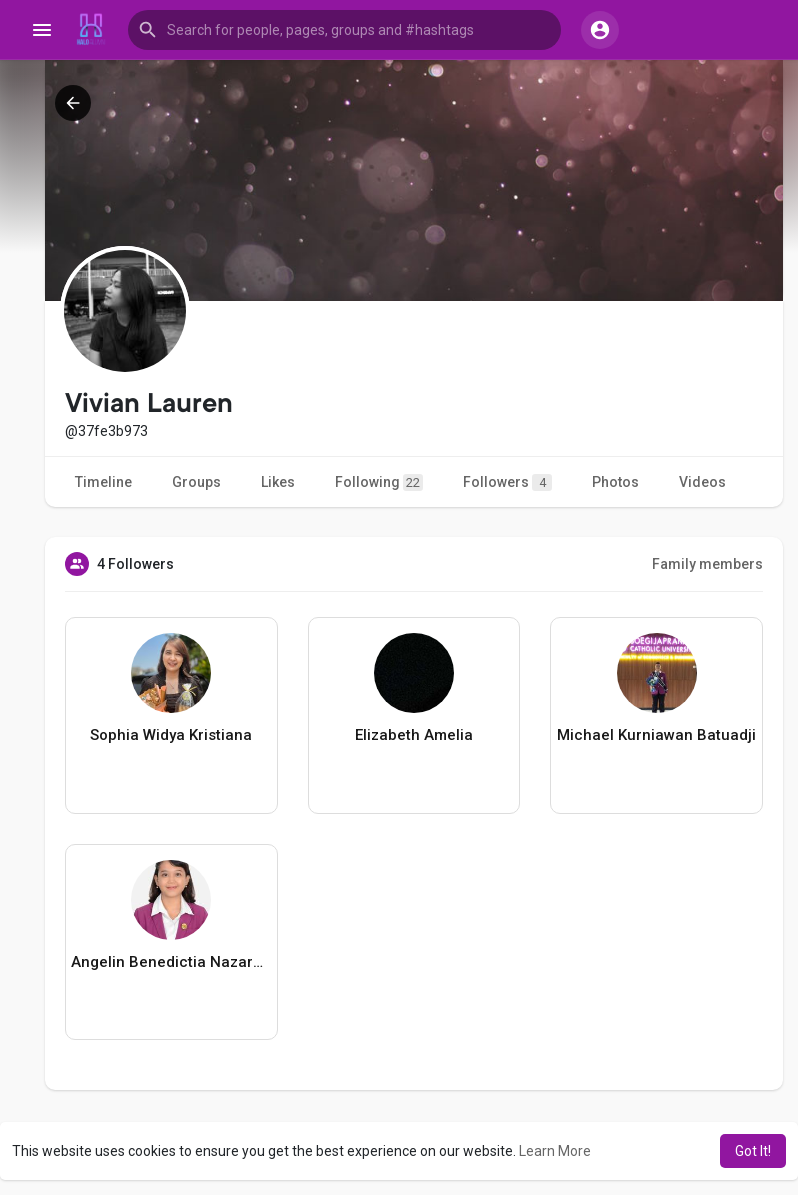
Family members (707, 564)
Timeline (103, 482)
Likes (278, 482)
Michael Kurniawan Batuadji (656, 735)
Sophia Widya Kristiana (171, 735)
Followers (507, 482)
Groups (196, 482)
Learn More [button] (555, 1151)
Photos (615, 482)
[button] (344, 30)
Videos (702, 482)
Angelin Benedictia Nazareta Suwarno (171, 962)
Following (379, 482)
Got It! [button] (753, 1151)
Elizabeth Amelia (414, 735)
